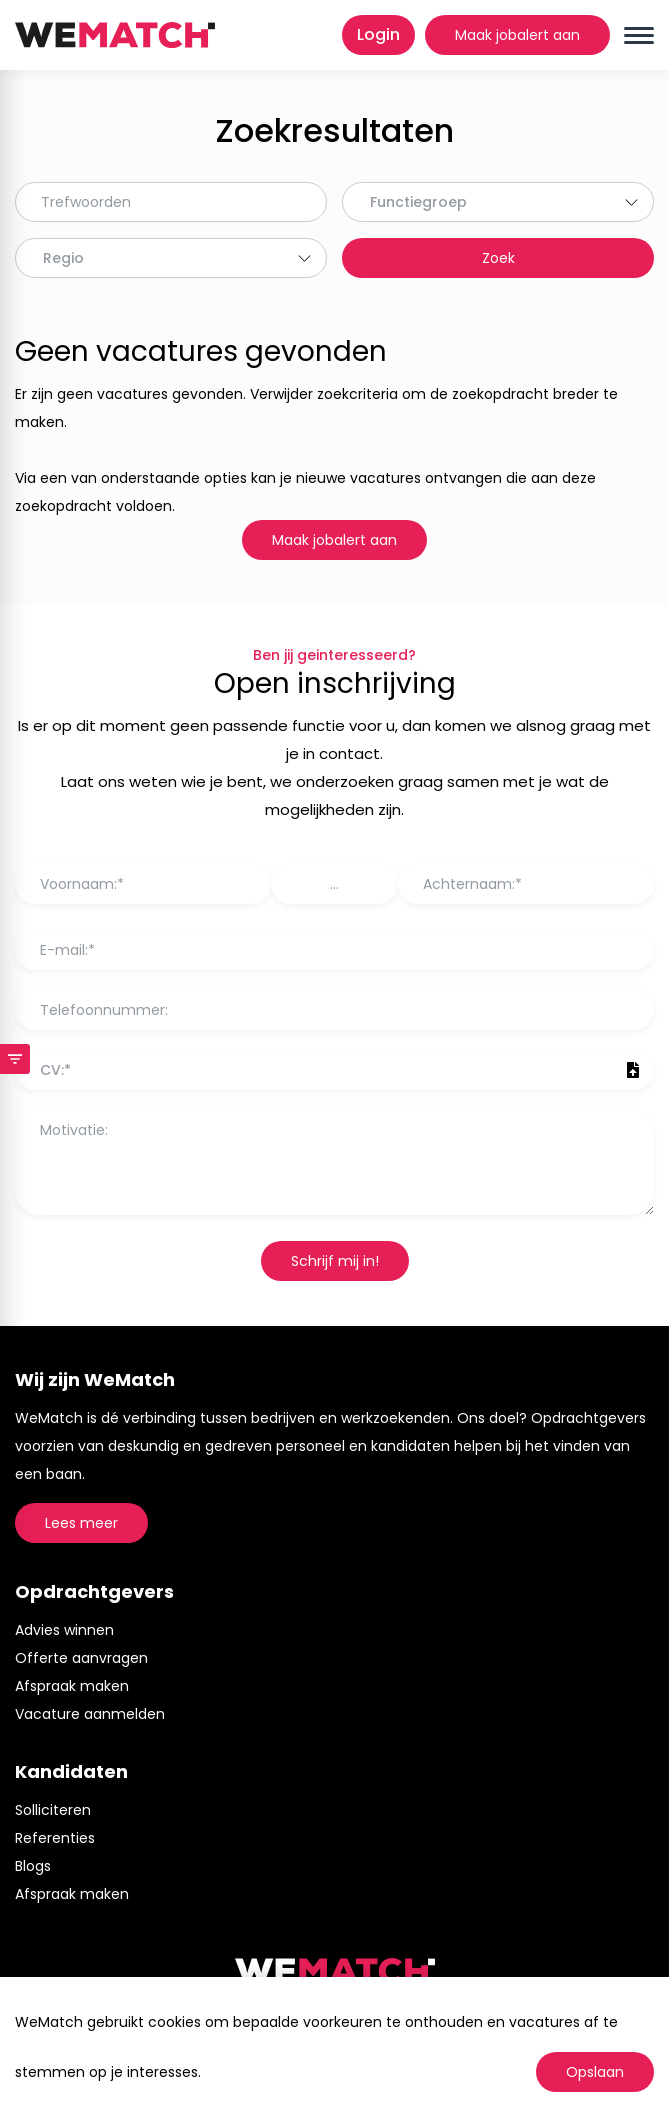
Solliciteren (53, 1810)
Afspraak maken (72, 1686)
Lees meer (81, 1523)
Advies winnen (64, 1630)
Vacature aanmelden (90, 1714)
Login (378, 34)
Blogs (33, 1866)
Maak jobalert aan (517, 35)
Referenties (55, 1838)
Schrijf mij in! (335, 1261)
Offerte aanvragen (81, 1658)
